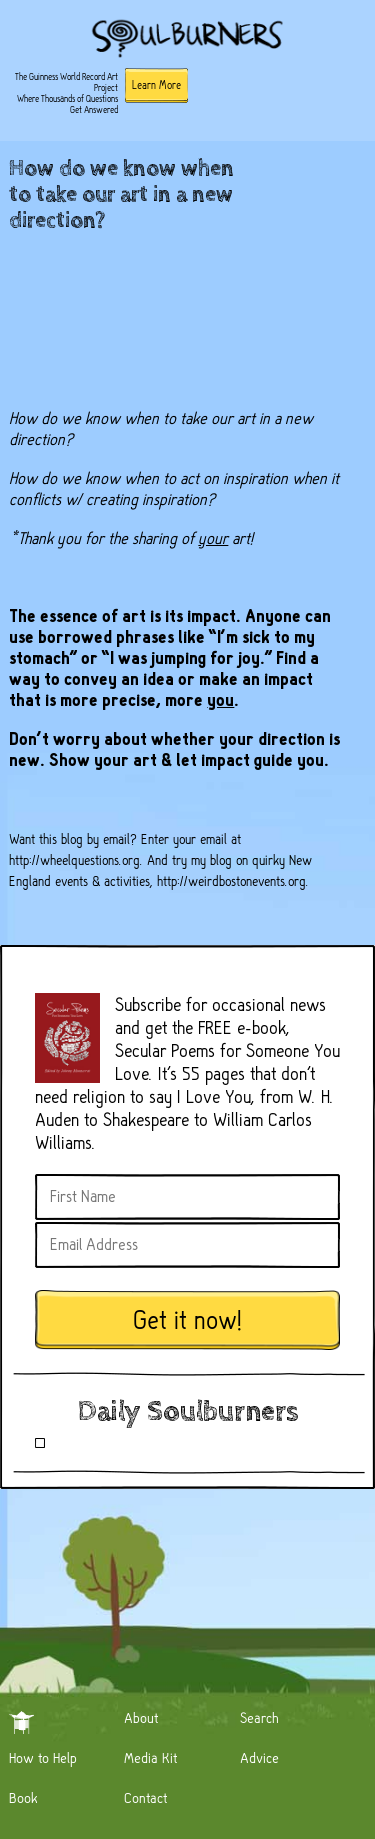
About (141, 1718)
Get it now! (188, 1320)
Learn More (156, 85)
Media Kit (150, 1758)
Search (259, 1718)
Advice (259, 1758)
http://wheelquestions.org (74, 860)
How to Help (43, 1758)
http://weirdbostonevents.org (231, 881)
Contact (145, 1798)
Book (23, 1798)
